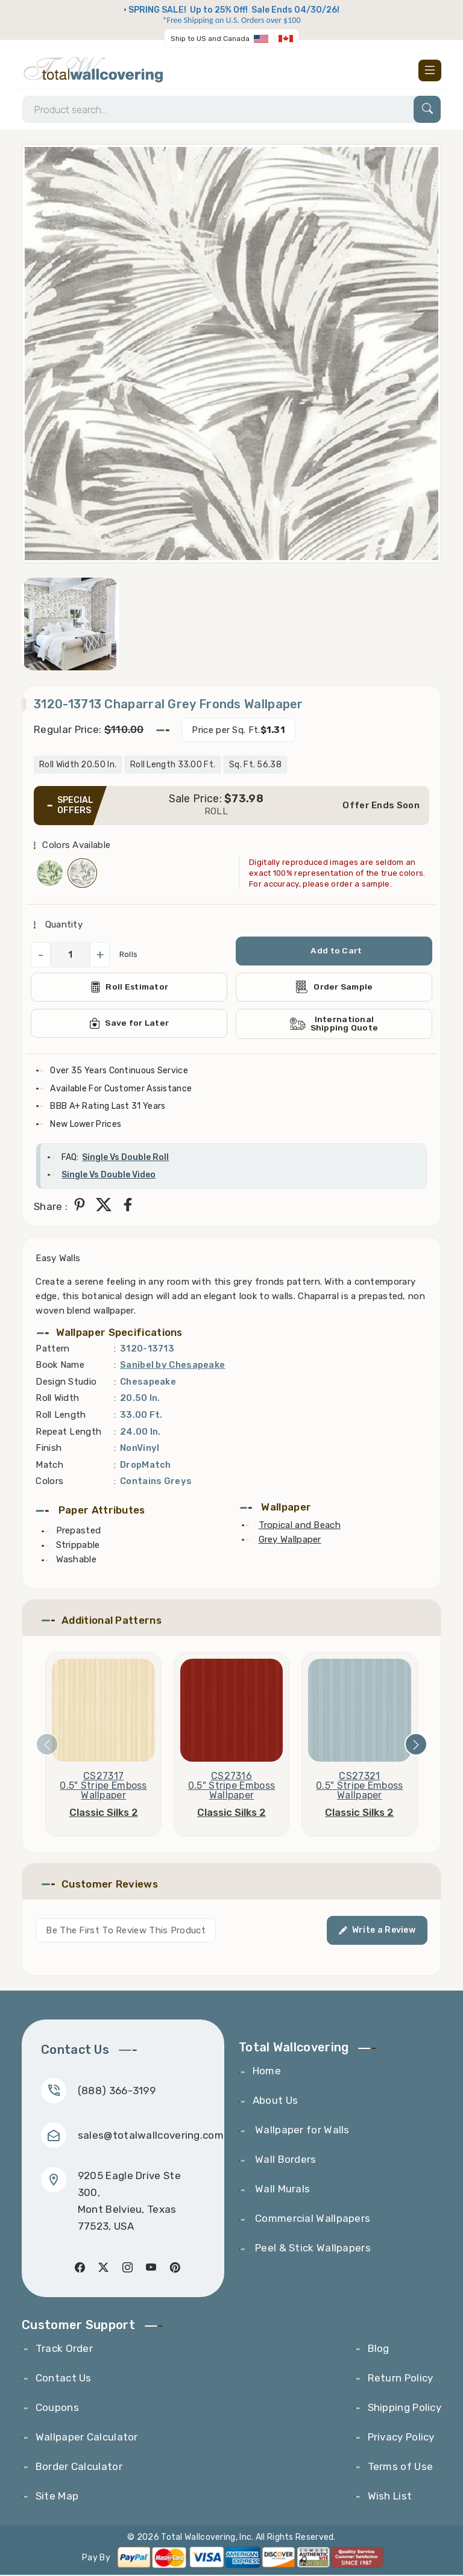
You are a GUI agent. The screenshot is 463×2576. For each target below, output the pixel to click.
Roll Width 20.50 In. (77, 765)
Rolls (128, 955)
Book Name (60, 1366)
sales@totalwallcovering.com (151, 2136)
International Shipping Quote (334, 1024)
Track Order (64, 2350)
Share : (51, 1208)
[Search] (231, 109)
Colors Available (76, 845)
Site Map (57, 2497)
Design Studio (66, 1382)
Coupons (57, 2409)
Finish (48, 1449)
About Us (275, 2101)
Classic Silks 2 (103, 1813)
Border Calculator (79, 2468)
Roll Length (61, 1415)
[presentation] (47, 1745)
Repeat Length (68, 1432)
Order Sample (334, 988)
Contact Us (64, 2379)
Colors (49, 1482)
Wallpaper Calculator (87, 2438)
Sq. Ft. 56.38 (255, 765)
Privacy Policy (401, 2438)
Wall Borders (285, 2160)
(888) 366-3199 (117, 2091)
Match (49, 1465)
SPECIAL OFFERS (75, 806)
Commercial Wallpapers (312, 2219)
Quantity (62, 925)
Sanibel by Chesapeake (172, 1366)
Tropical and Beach (300, 1525)
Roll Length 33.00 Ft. (172, 765)
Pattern (52, 1349)
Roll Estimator (129, 987)
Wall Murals (281, 2190)
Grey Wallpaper (290, 1540)
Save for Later (129, 1023)
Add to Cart (336, 951)
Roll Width (57, 1399)
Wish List (390, 2497)
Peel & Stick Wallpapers (312, 2249)
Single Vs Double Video (108, 1176)
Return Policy (400, 2379)
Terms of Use (400, 2468)
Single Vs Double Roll (125, 1158)
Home (267, 2072)
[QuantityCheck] (70, 955)
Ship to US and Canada (210, 38)
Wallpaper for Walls (301, 2131)
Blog (378, 2350)
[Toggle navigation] (429, 70)
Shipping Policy (405, 2409)
